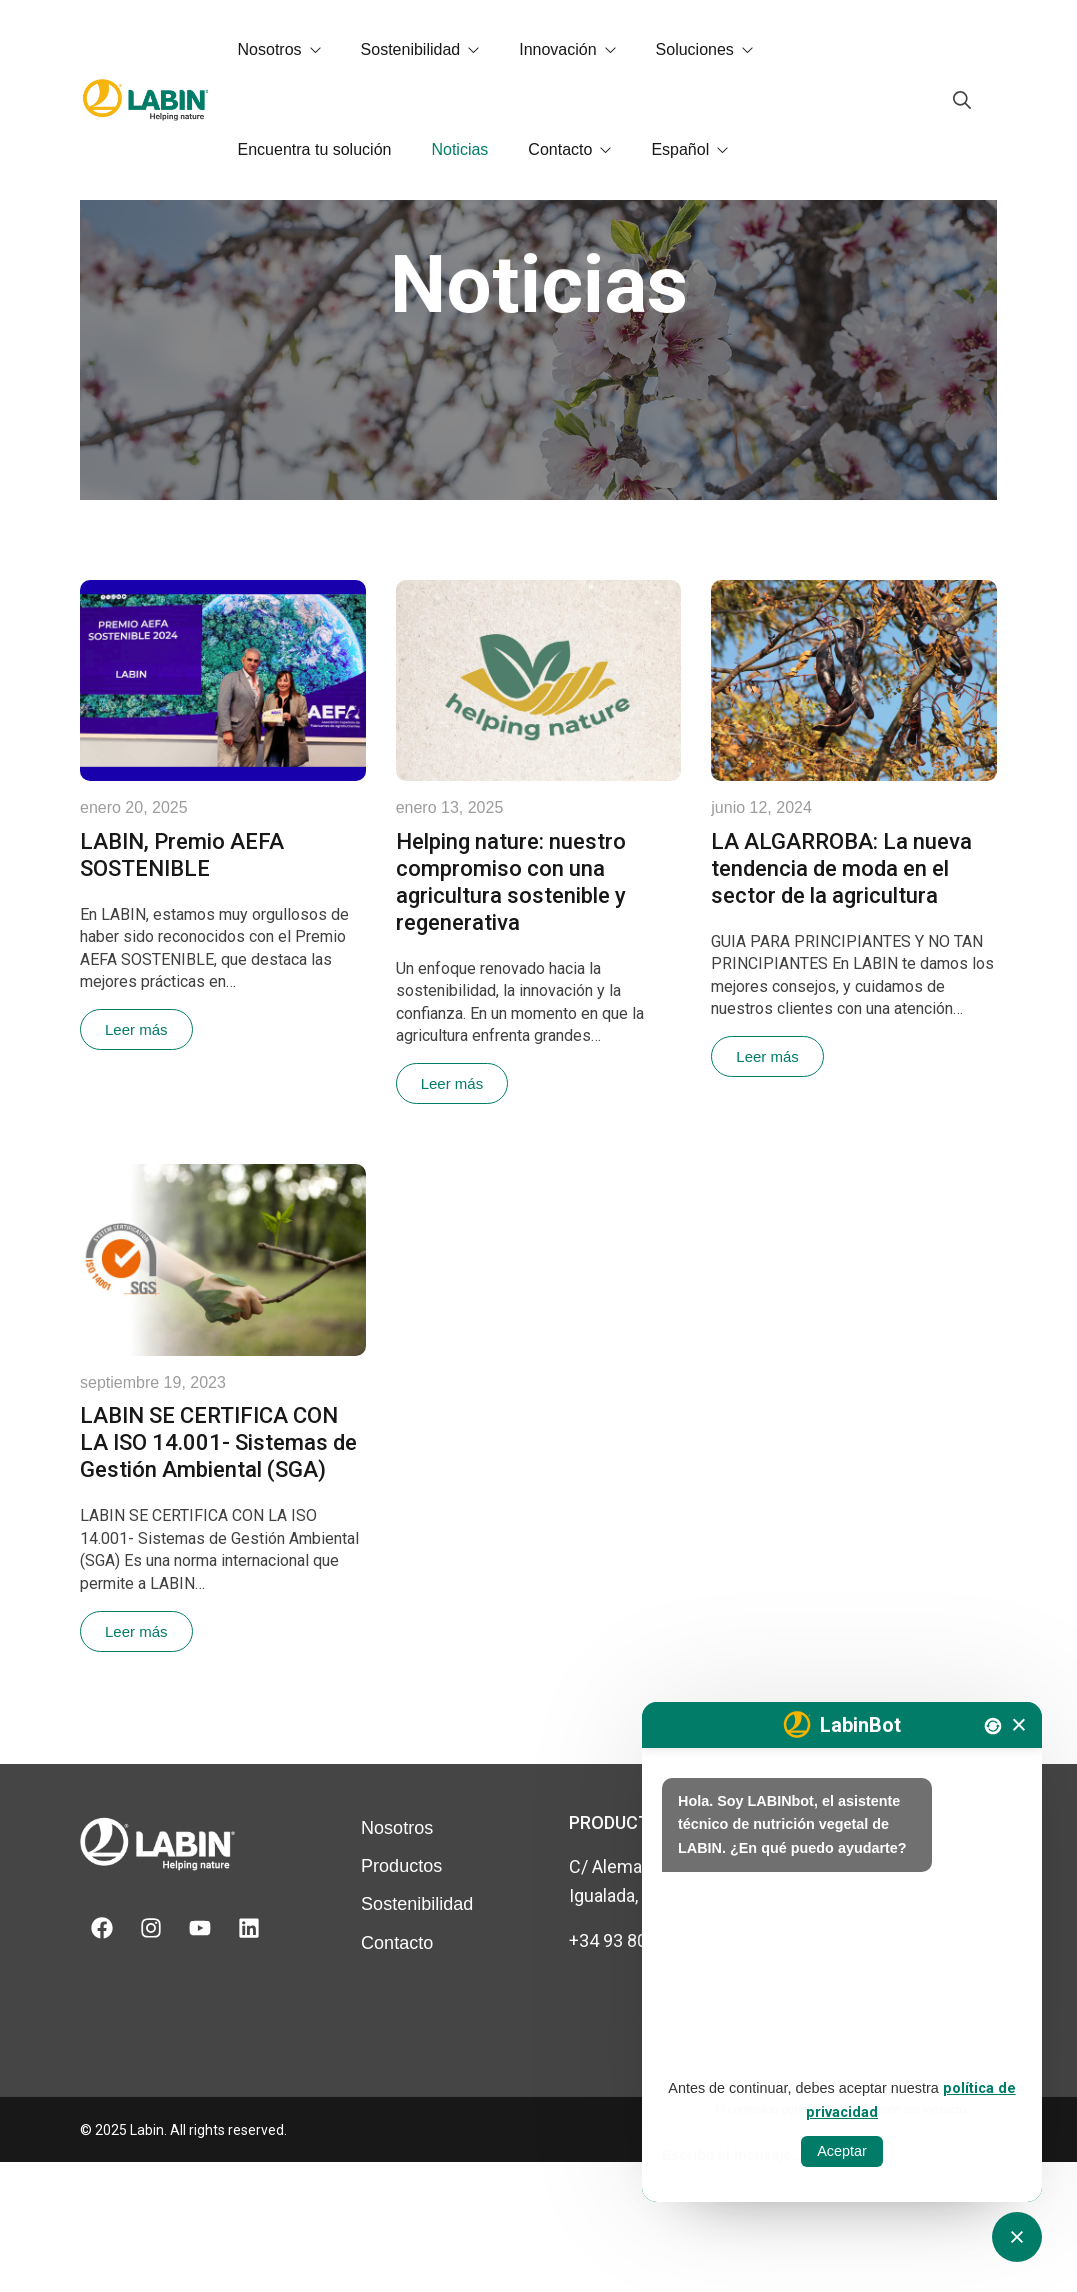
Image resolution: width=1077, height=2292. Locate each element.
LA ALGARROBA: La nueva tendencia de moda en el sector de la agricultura (841, 998)
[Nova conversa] (993, 1726)
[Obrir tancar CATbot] (1017, 2237)
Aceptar (842, 2151)
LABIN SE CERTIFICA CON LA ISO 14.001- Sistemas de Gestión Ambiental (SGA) (218, 1572)
